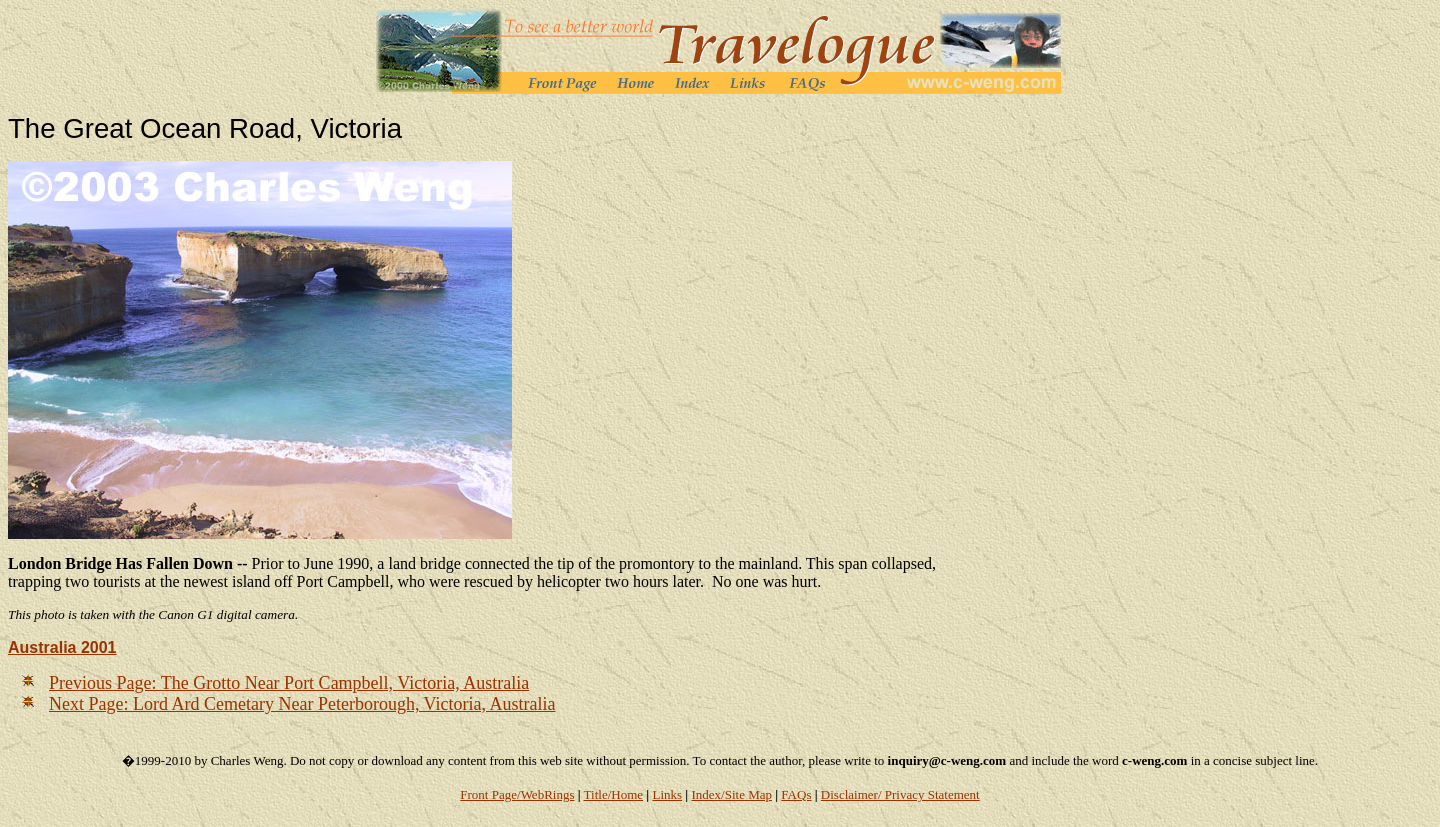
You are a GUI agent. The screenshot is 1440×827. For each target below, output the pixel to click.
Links (667, 794)
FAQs (796, 794)
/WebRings (545, 794)
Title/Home (613, 794)
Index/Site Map (731, 794)
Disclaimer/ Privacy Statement (900, 794)
